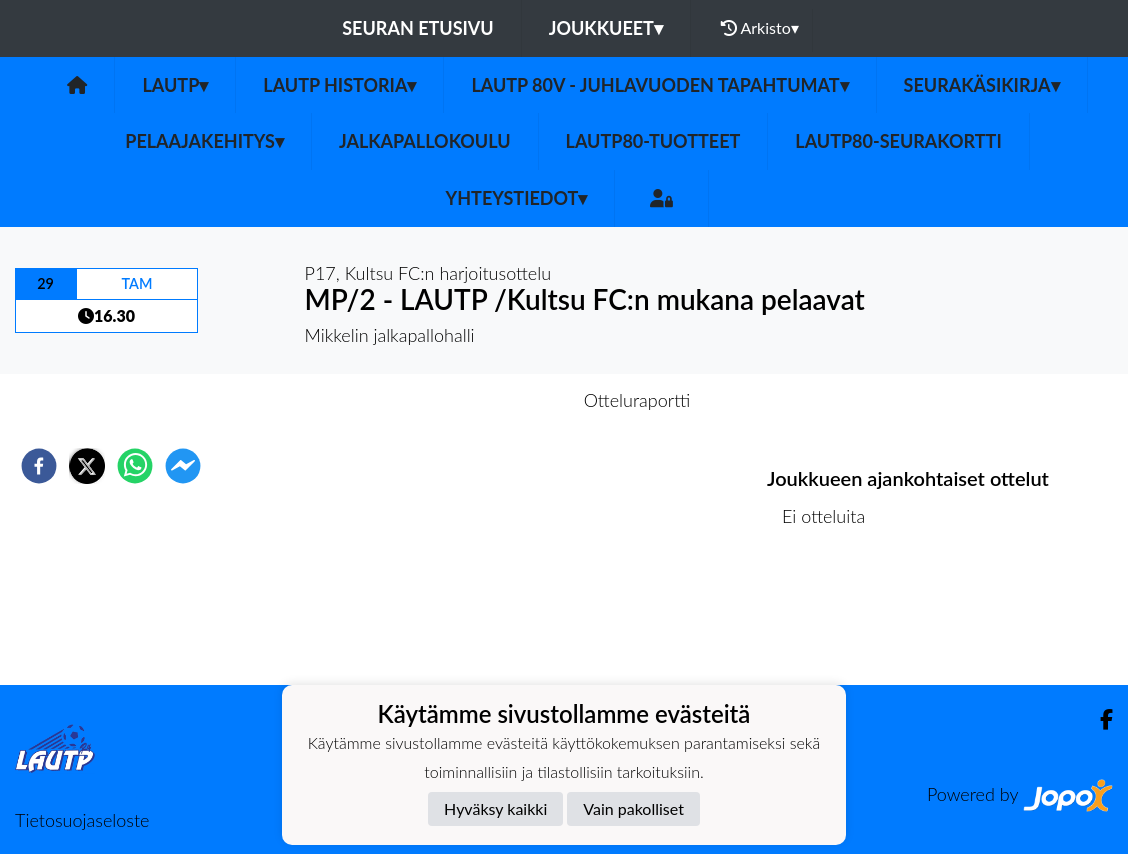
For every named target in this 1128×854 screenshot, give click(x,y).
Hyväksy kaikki (495, 808)
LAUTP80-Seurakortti (898, 141)
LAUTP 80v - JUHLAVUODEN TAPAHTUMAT (659, 85)
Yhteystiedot (517, 198)
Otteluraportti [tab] (637, 400)
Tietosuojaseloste (82, 820)
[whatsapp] (135, 466)
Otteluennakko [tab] (495, 400)
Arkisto (760, 28)
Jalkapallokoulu (425, 141)
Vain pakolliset (633, 808)
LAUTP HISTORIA (339, 85)
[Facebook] (1098, 719)
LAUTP (175, 85)
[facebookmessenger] (183, 466)
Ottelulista (831, 617)
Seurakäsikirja (982, 85)
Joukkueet (606, 28)
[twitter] (87, 466)
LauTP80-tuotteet (653, 141)
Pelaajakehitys (204, 141)
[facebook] (39, 466)
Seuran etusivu (418, 28)
